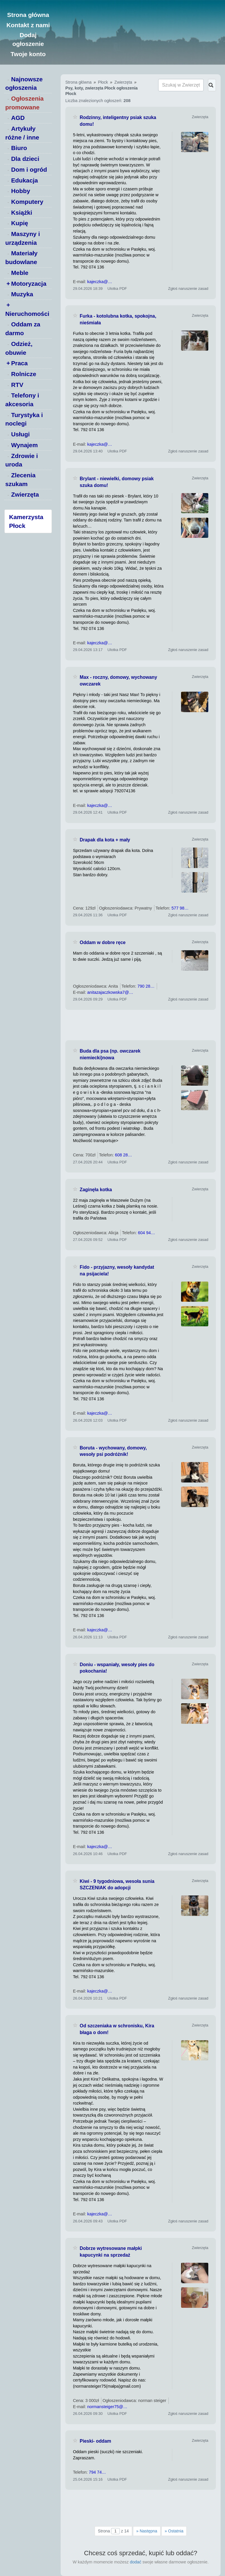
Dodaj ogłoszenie (28, 39)
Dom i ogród (29, 169)
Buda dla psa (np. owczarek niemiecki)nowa (110, 1054)
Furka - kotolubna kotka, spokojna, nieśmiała (118, 319)
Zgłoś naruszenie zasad (188, 288)
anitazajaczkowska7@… (110, 992)
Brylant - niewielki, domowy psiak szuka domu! (117, 482)
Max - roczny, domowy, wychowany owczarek (118, 680)
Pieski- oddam (95, 2441)
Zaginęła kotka (96, 1189)
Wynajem (24, 445)
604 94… (146, 1232)
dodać (135, 2562)
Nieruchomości (27, 313)
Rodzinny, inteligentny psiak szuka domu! (118, 121)
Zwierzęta (25, 494)
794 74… (97, 2472)
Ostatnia (174, 2531)
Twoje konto (28, 54)
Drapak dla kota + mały (105, 839)
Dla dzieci (25, 158)
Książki (21, 212)
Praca (19, 363)
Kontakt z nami (28, 25)
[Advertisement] (140, 1025)
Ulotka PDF (117, 288)
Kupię (19, 223)
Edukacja (24, 180)
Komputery (27, 201)
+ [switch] (8, 283)
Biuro (19, 147)
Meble (19, 272)
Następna (146, 2531)
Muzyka (22, 294)
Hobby (20, 190)
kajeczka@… (99, 281)
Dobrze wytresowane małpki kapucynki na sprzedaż (111, 2252)
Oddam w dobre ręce (103, 942)
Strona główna (28, 14)
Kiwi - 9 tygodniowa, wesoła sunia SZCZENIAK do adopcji (117, 1884)
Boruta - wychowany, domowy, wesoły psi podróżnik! (113, 1451)
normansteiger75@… (107, 2406)
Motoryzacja (28, 283)
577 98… (179, 908)
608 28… (123, 1155)
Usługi (20, 434)
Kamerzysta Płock (26, 521)
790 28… (145, 986)
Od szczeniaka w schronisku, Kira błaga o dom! (117, 2029)
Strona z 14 (113, 2531)
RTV (17, 384)
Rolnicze (23, 374)
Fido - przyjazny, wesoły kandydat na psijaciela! (117, 1270)
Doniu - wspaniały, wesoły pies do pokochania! (117, 1668)
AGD (18, 117)
